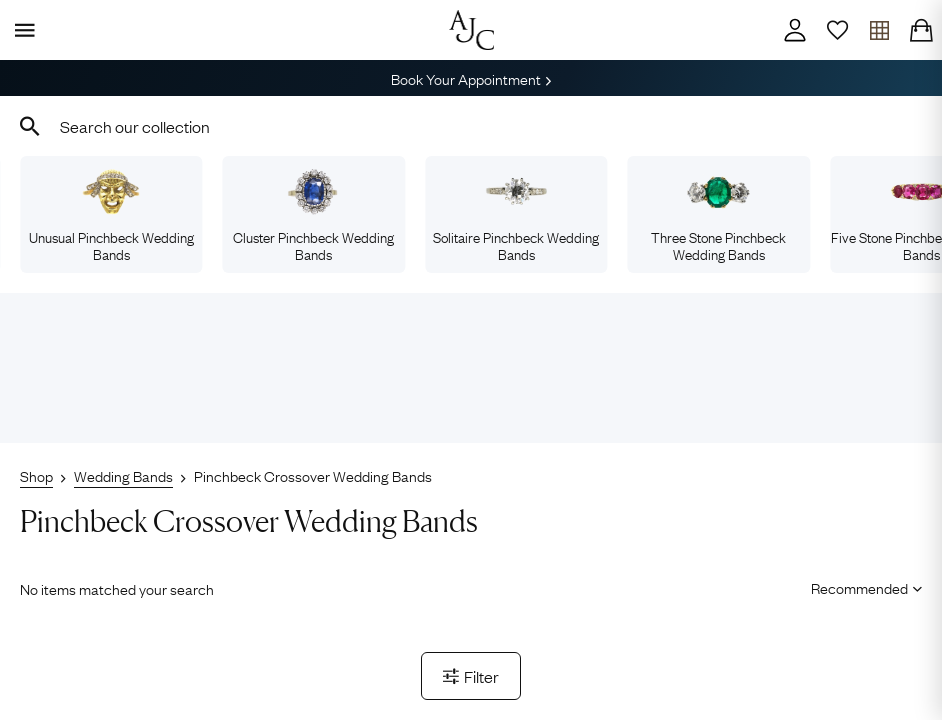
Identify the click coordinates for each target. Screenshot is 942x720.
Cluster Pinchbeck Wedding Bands (313, 216)
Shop (36, 475)
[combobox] (471, 126)
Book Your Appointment (471, 78)
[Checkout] (921, 30)
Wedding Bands (123, 475)
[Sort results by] (859, 587)
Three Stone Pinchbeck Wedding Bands (718, 216)
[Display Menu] (21, 30)
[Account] (795, 30)
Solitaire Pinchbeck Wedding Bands (516, 216)
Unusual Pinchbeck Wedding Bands (111, 216)
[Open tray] (879, 30)
